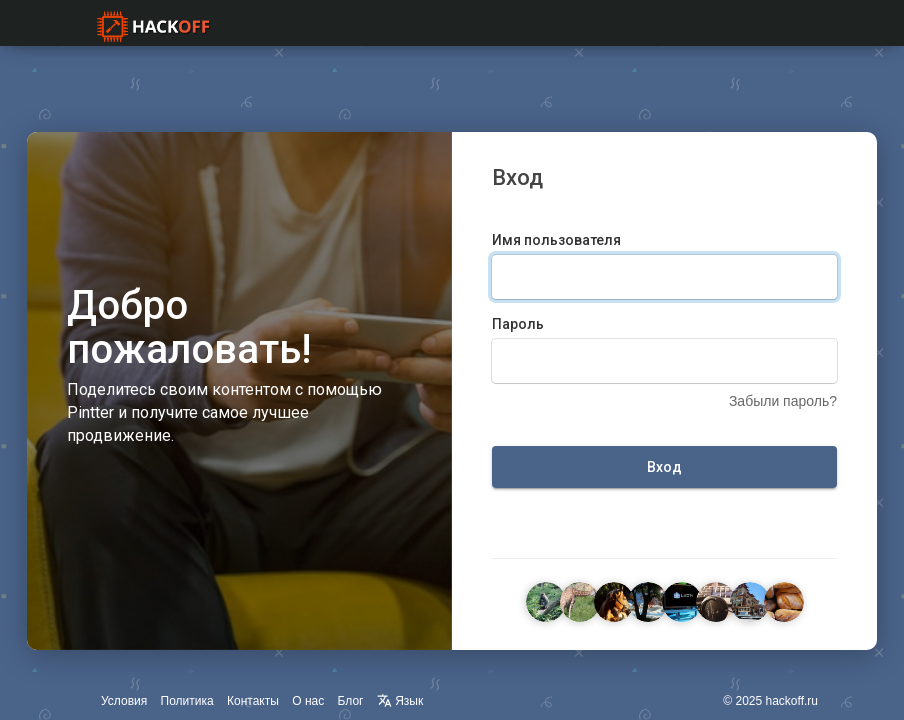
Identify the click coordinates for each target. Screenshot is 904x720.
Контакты (253, 701)
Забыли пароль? (783, 401)
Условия (124, 701)
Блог (351, 701)
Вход (664, 467)
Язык (400, 701)
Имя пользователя (556, 240)
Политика (187, 701)
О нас (308, 701)
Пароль (518, 324)
